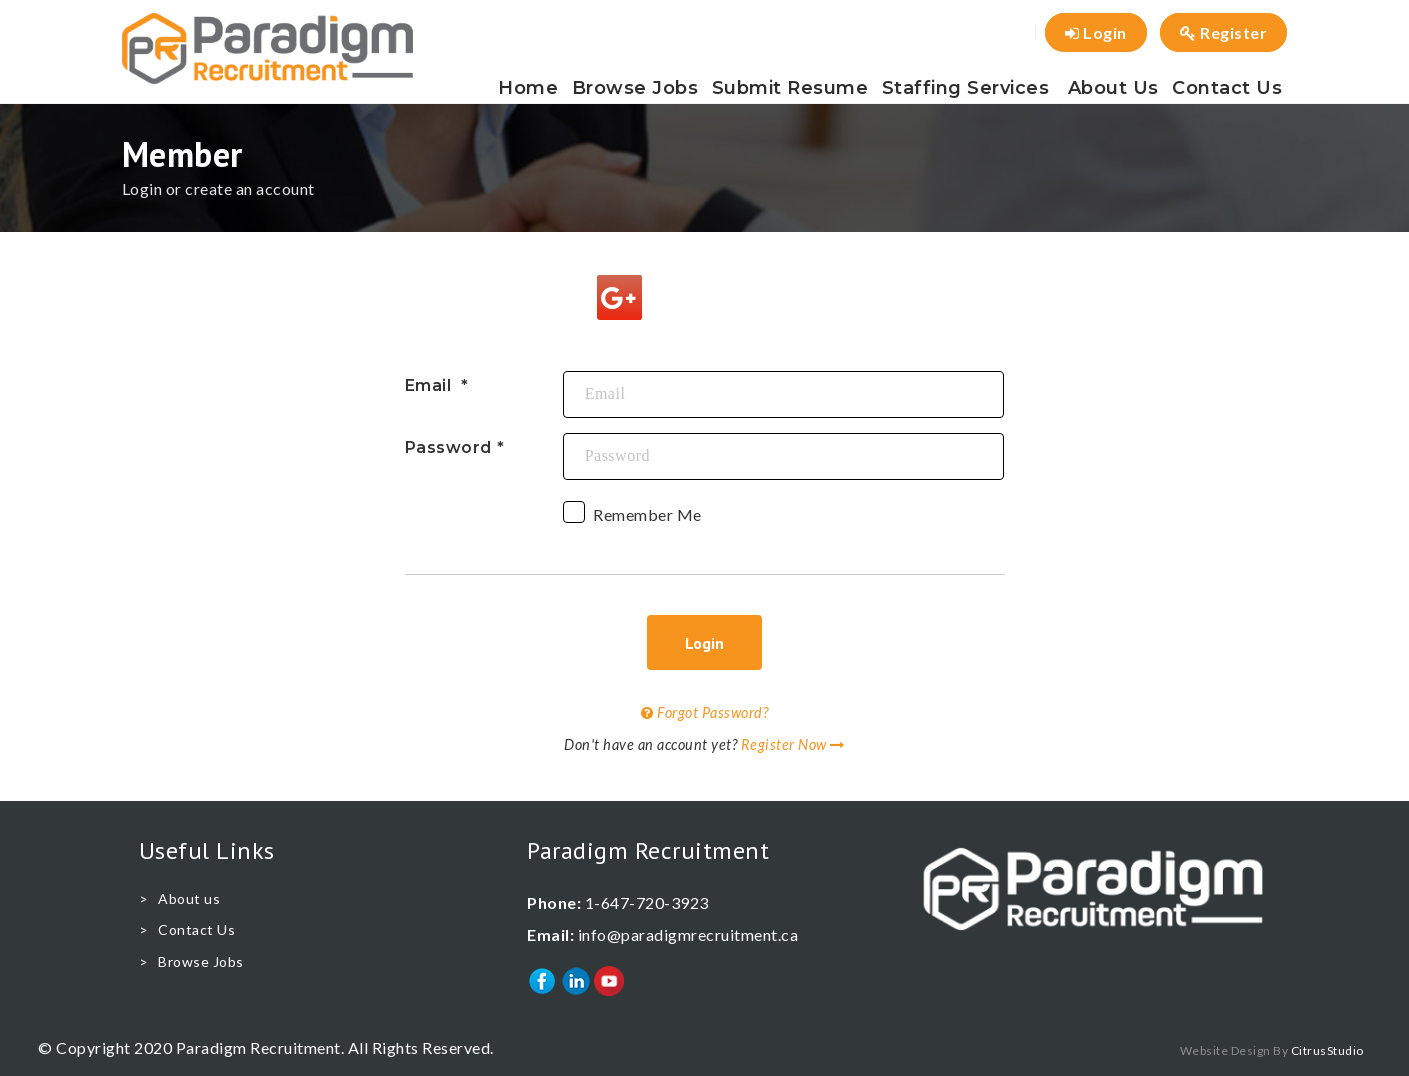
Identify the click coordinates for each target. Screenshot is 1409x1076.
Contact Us (1227, 88)
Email (430, 385)
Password (448, 447)
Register (1223, 32)
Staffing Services (966, 88)
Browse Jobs (635, 88)
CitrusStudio (1327, 1050)
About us (1113, 88)
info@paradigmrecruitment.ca (688, 934)
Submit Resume (790, 88)
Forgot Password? (704, 712)
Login (1096, 32)
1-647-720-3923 (647, 902)
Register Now (793, 744)
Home (528, 88)
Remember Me (632, 517)
